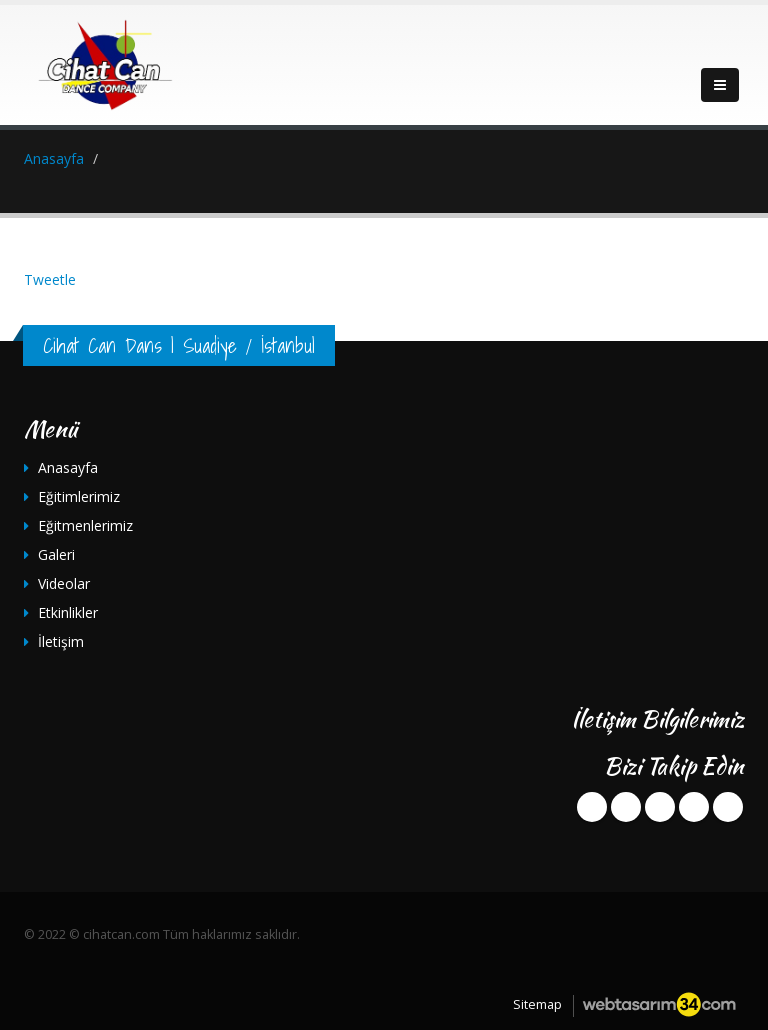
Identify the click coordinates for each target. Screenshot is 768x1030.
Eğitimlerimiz (79, 496)
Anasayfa (68, 467)
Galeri (56, 554)
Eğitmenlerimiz (85, 525)
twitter (626, 807)
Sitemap (537, 1004)
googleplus (660, 807)
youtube (694, 807)
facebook (592, 807)
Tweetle (50, 279)
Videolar (64, 583)
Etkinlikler (68, 612)
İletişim (61, 641)
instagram (728, 807)
